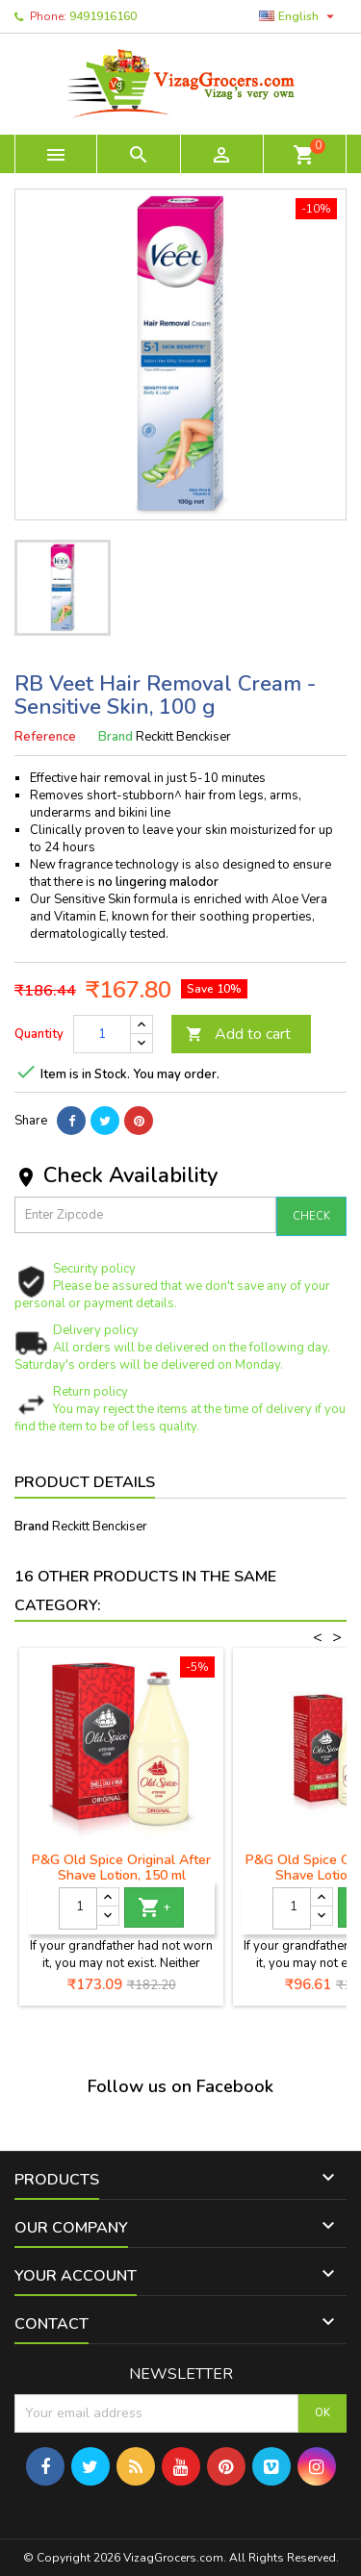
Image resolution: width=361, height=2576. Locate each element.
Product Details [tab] (84, 1482)
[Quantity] (102, 1034)
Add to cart (238, 1034)
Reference (45, 736)
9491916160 (103, 16)
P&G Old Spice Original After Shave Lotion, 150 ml (121, 1867)
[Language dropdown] (299, 16)
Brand (115, 736)
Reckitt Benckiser (99, 1526)
